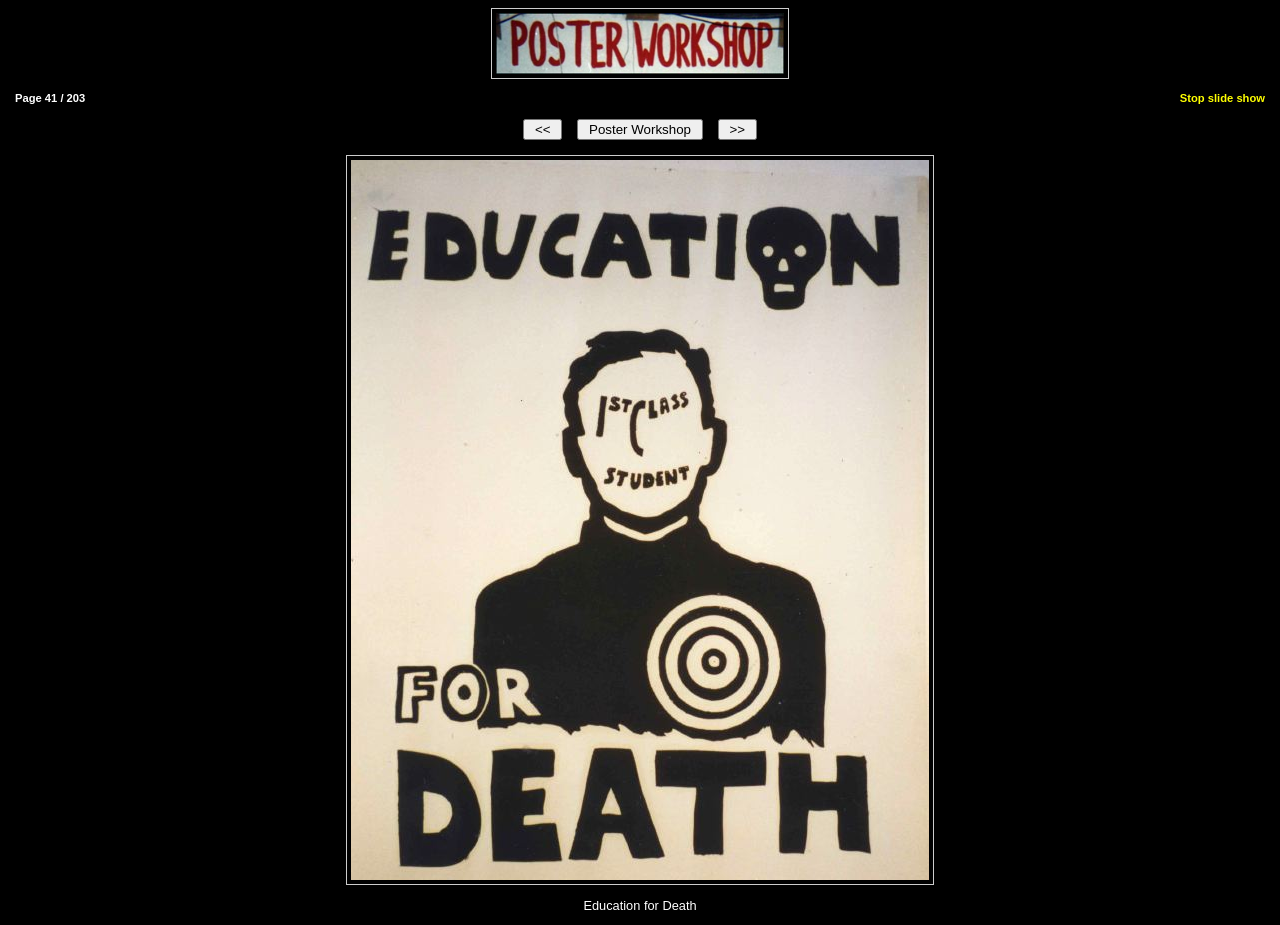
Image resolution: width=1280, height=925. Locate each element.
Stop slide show (1222, 98)
